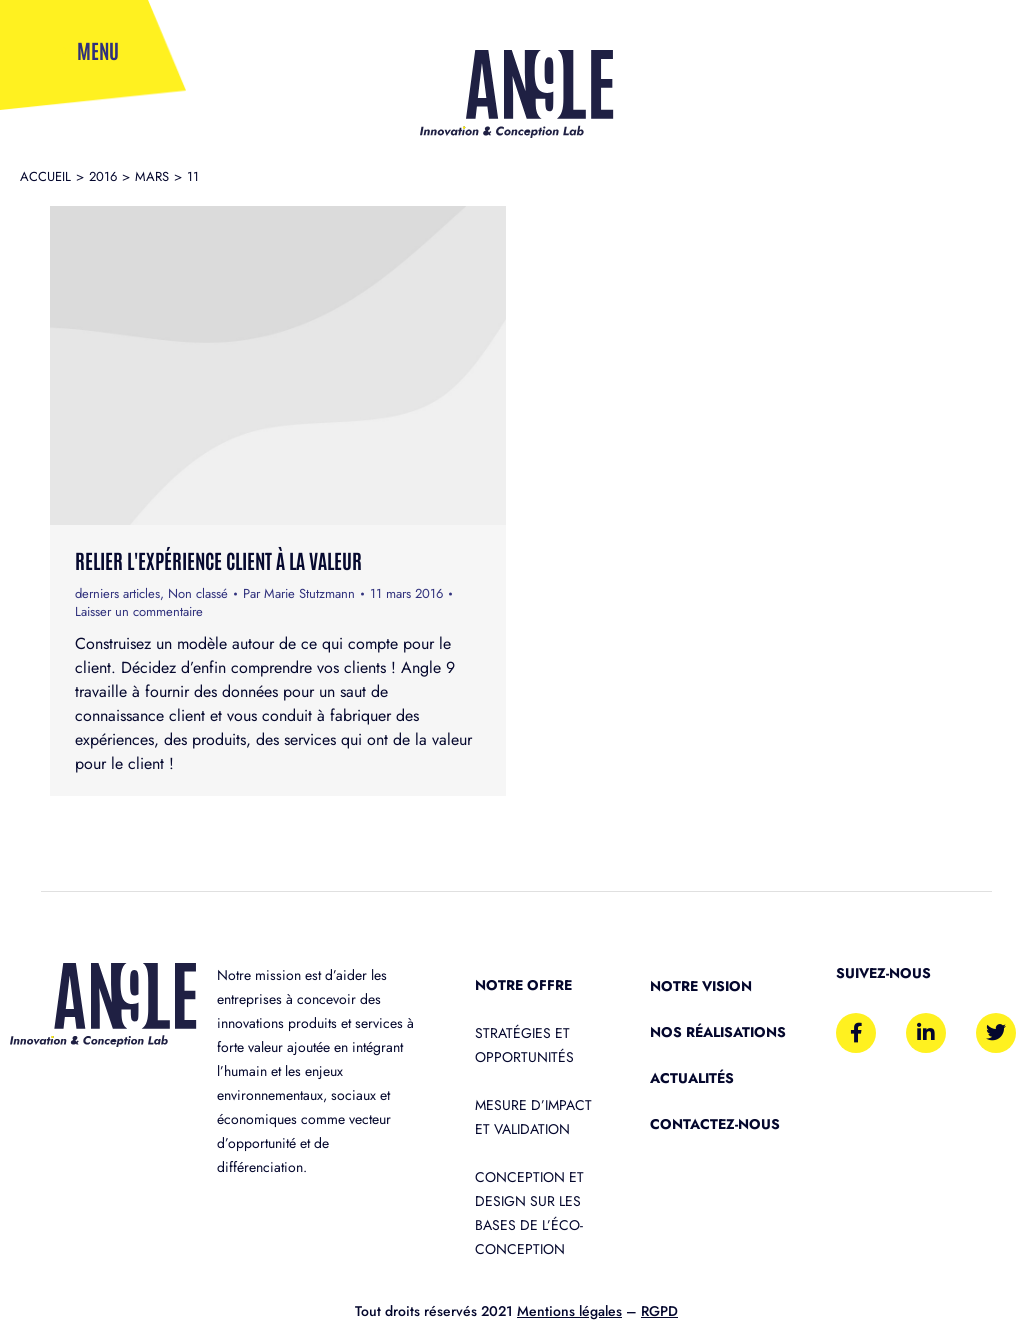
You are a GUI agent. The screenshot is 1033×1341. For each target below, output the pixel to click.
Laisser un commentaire (139, 612)
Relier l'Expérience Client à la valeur (218, 560)
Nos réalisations (718, 1032)
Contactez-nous (715, 1124)
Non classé (198, 593)
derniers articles (117, 593)
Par (299, 594)
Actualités (692, 1078)
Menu (98, 50)
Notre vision (701, 986)
